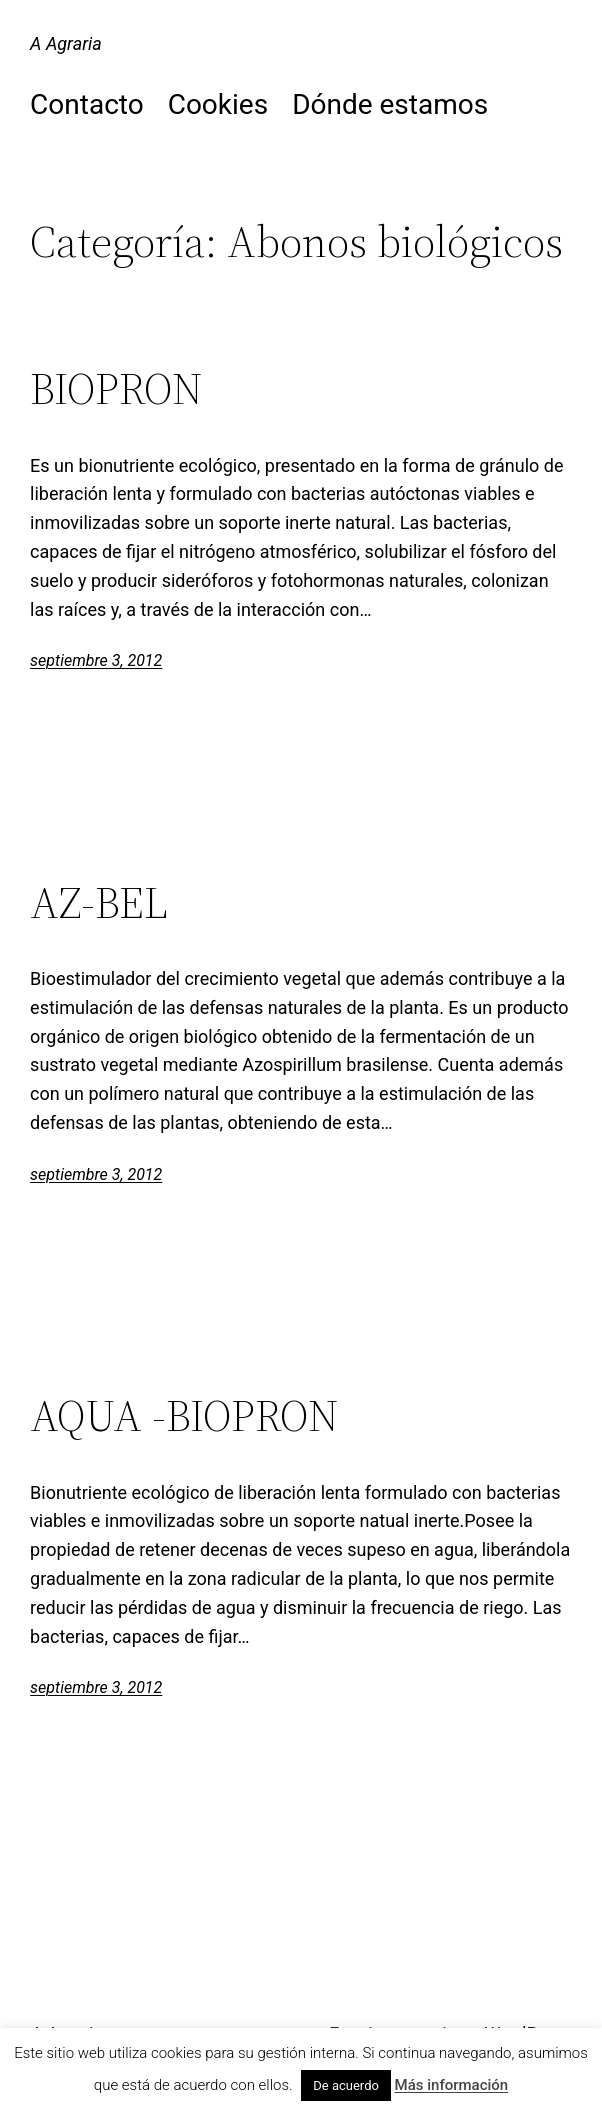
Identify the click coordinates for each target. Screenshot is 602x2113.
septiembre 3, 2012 (96, 660)
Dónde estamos (390, 104)
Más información (452, 2085)
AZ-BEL (99, 903)
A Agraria (66, 43)
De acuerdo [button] (346, 2085)
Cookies (218, 104)
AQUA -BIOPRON (184, 1416)
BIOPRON (116, 389)
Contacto (87, 104)
